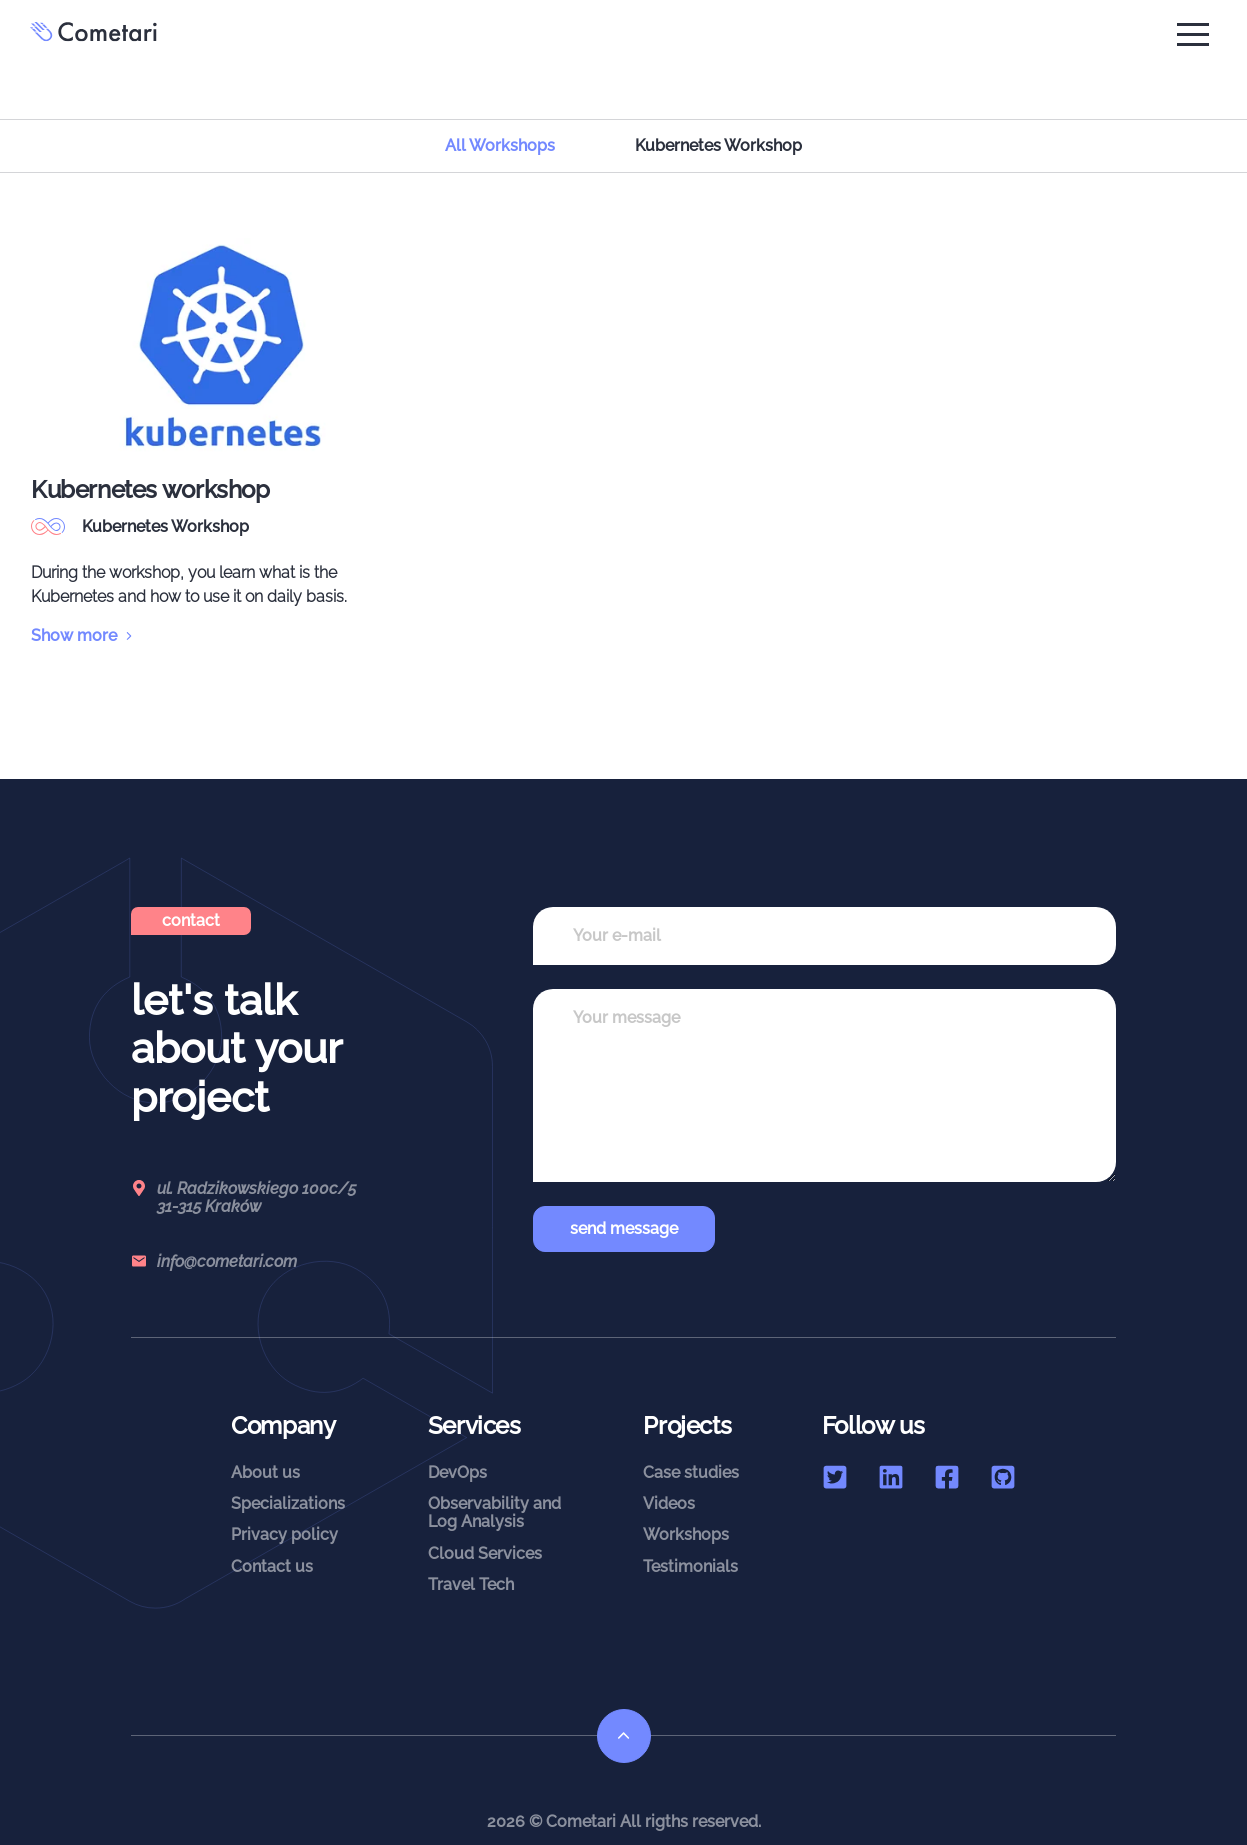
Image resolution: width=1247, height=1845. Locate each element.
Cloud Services (485, 1532)
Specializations (288, 1483)
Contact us (272, 1545)
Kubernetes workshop (150, 468)
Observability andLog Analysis (494, 1492)
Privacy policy (284, 1514)
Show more (84, 614)
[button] (1193, 34)
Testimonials (690, 1545)
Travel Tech (471, 1564)
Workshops (686, 1514)
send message (624, 1207)
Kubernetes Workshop (165, 505)
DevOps (457, 1451)
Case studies (691, 1451)
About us (265, 1451)
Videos (669, 1483)
